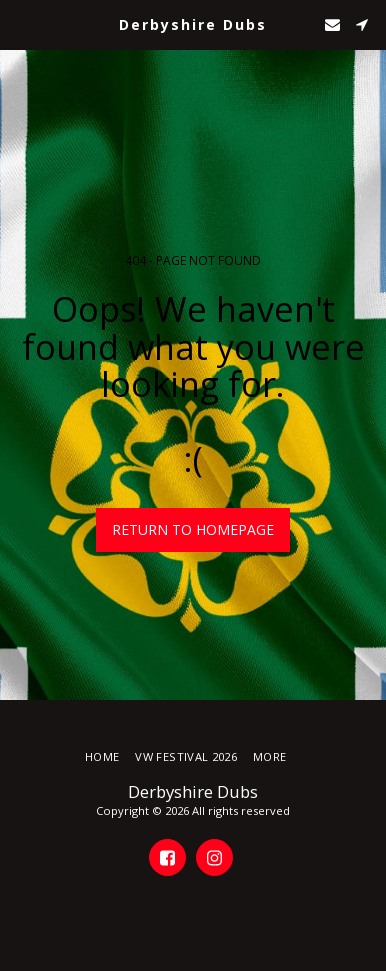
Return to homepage (193, 529)
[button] (22, 23)
